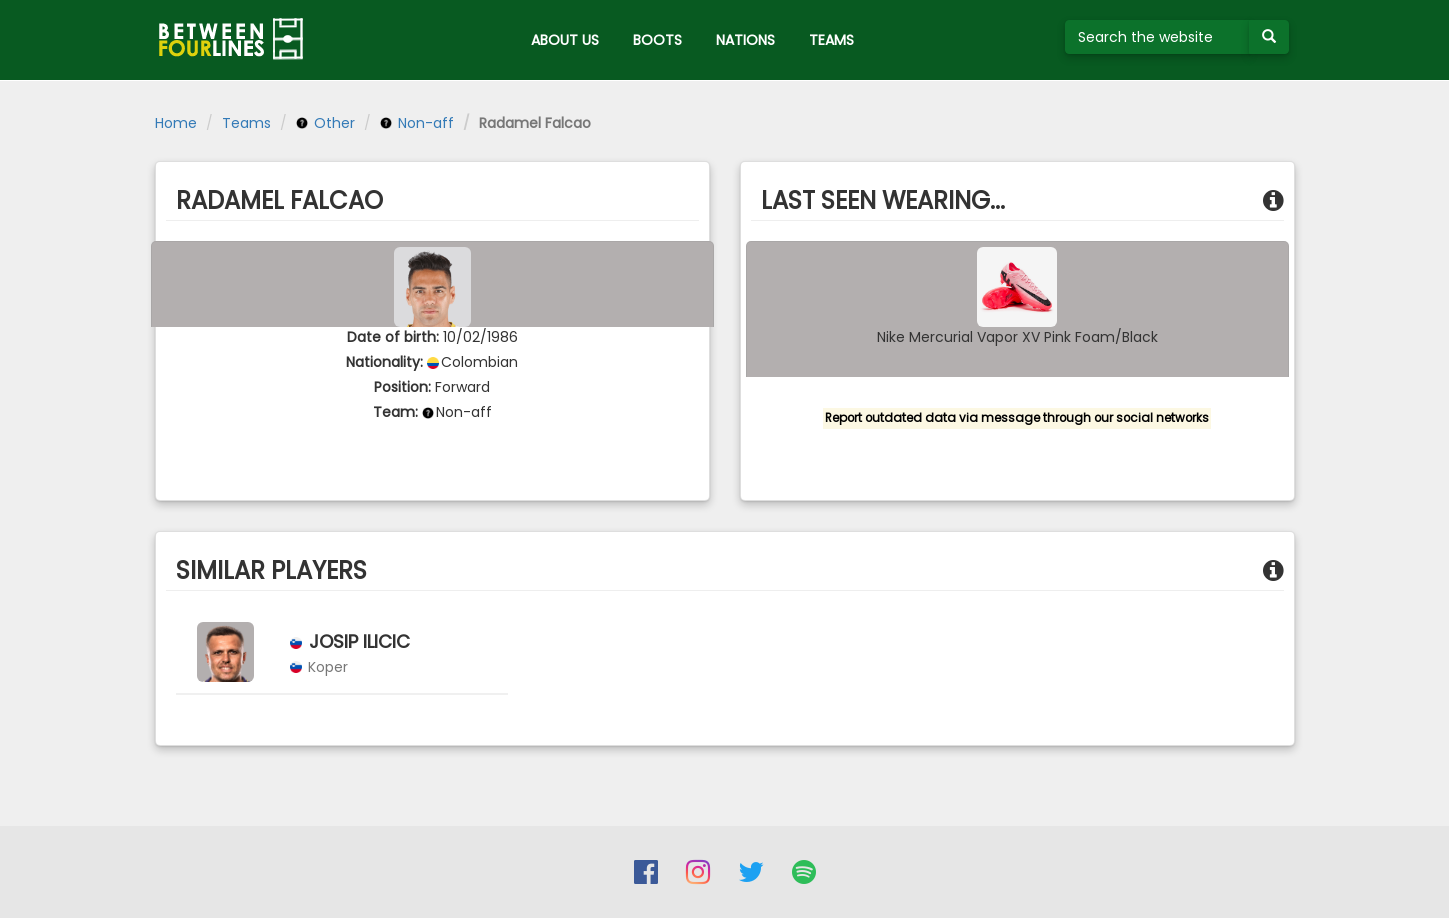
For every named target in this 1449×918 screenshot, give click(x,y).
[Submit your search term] (1269, 37)
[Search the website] (1157, 37)
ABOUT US (565, 40)
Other (325, 123)
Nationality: (384, 362)
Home (176, 123)
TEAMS (831, 40)
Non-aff (417, 123)
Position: (402, 387)
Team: (395, 412)
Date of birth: (393, 337)
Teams (246, 123)
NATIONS (745, 40)
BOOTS (657, 40)
